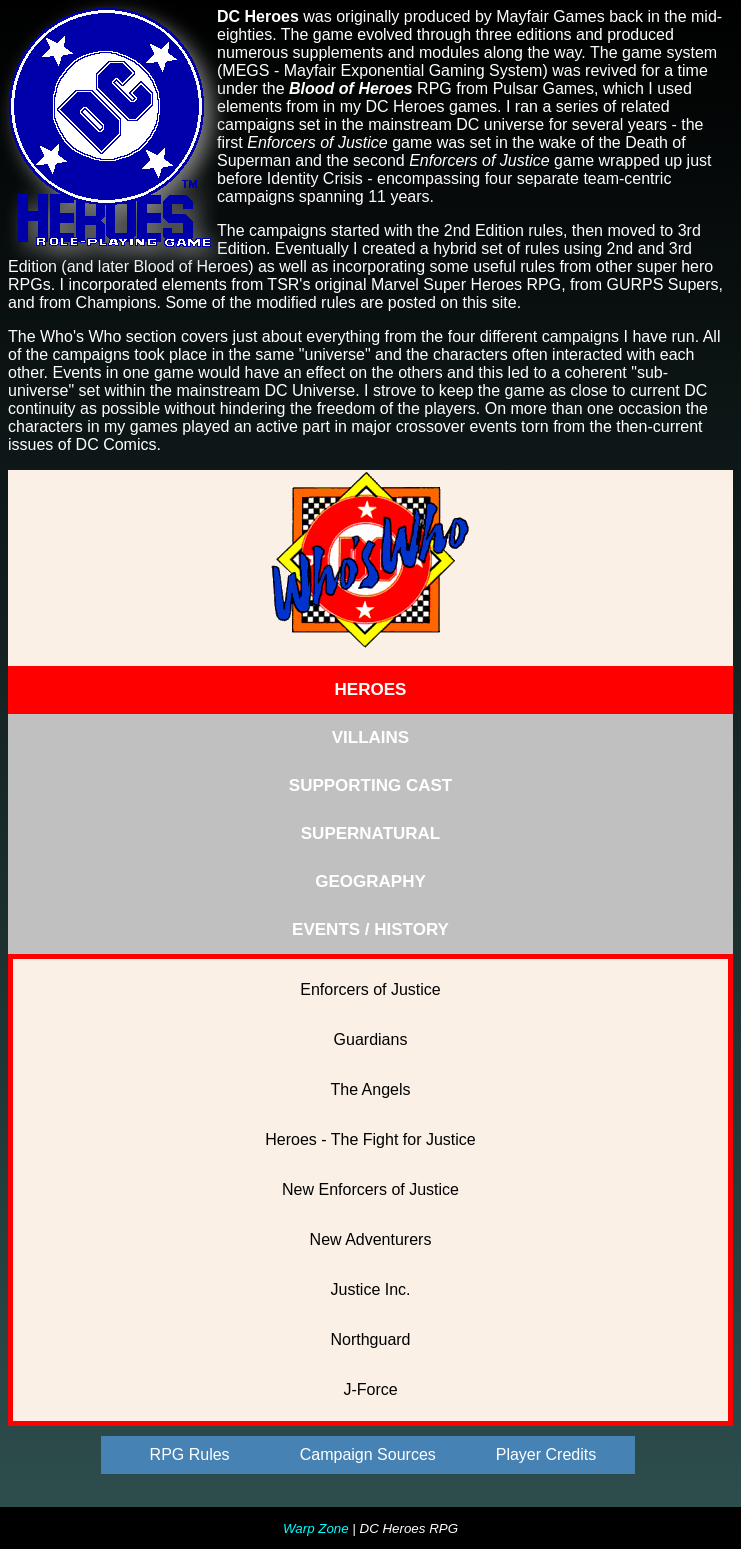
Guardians (371, 1039)
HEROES (371, 689)
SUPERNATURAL (370, 833)
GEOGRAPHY (370, 881)
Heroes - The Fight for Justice (370, 1139)
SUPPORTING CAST (370, 785)
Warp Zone (316, 1528)
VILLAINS (370, 737)
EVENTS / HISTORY (370, 929)
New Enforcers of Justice (370, 1189)
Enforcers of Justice (370, 989)
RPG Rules (190, 1454)
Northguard (370, 1339)
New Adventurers (371, 1239)
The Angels (370, 1089)
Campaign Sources (368, 1454)
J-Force (370, 1389)
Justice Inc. (370, 1289)
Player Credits (546, 1454)
